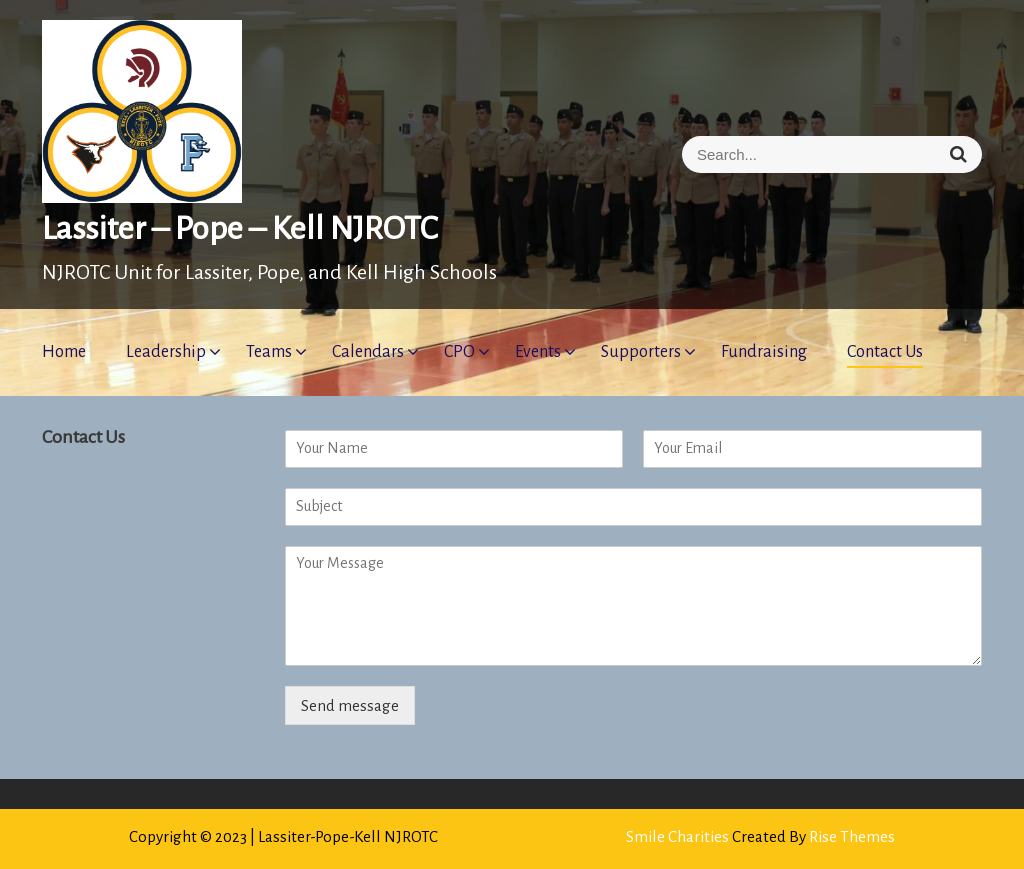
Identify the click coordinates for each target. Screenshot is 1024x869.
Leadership (166, 352)
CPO (459, 352)
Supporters (641, 352)
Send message (350, 705)
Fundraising (764, 352)
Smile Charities (679, 836)
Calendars (368, 352)
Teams (269, 352)
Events (538, 352)
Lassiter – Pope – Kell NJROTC (240, 228)
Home (64, 352)
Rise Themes (852, 836)
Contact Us (885, 352)
